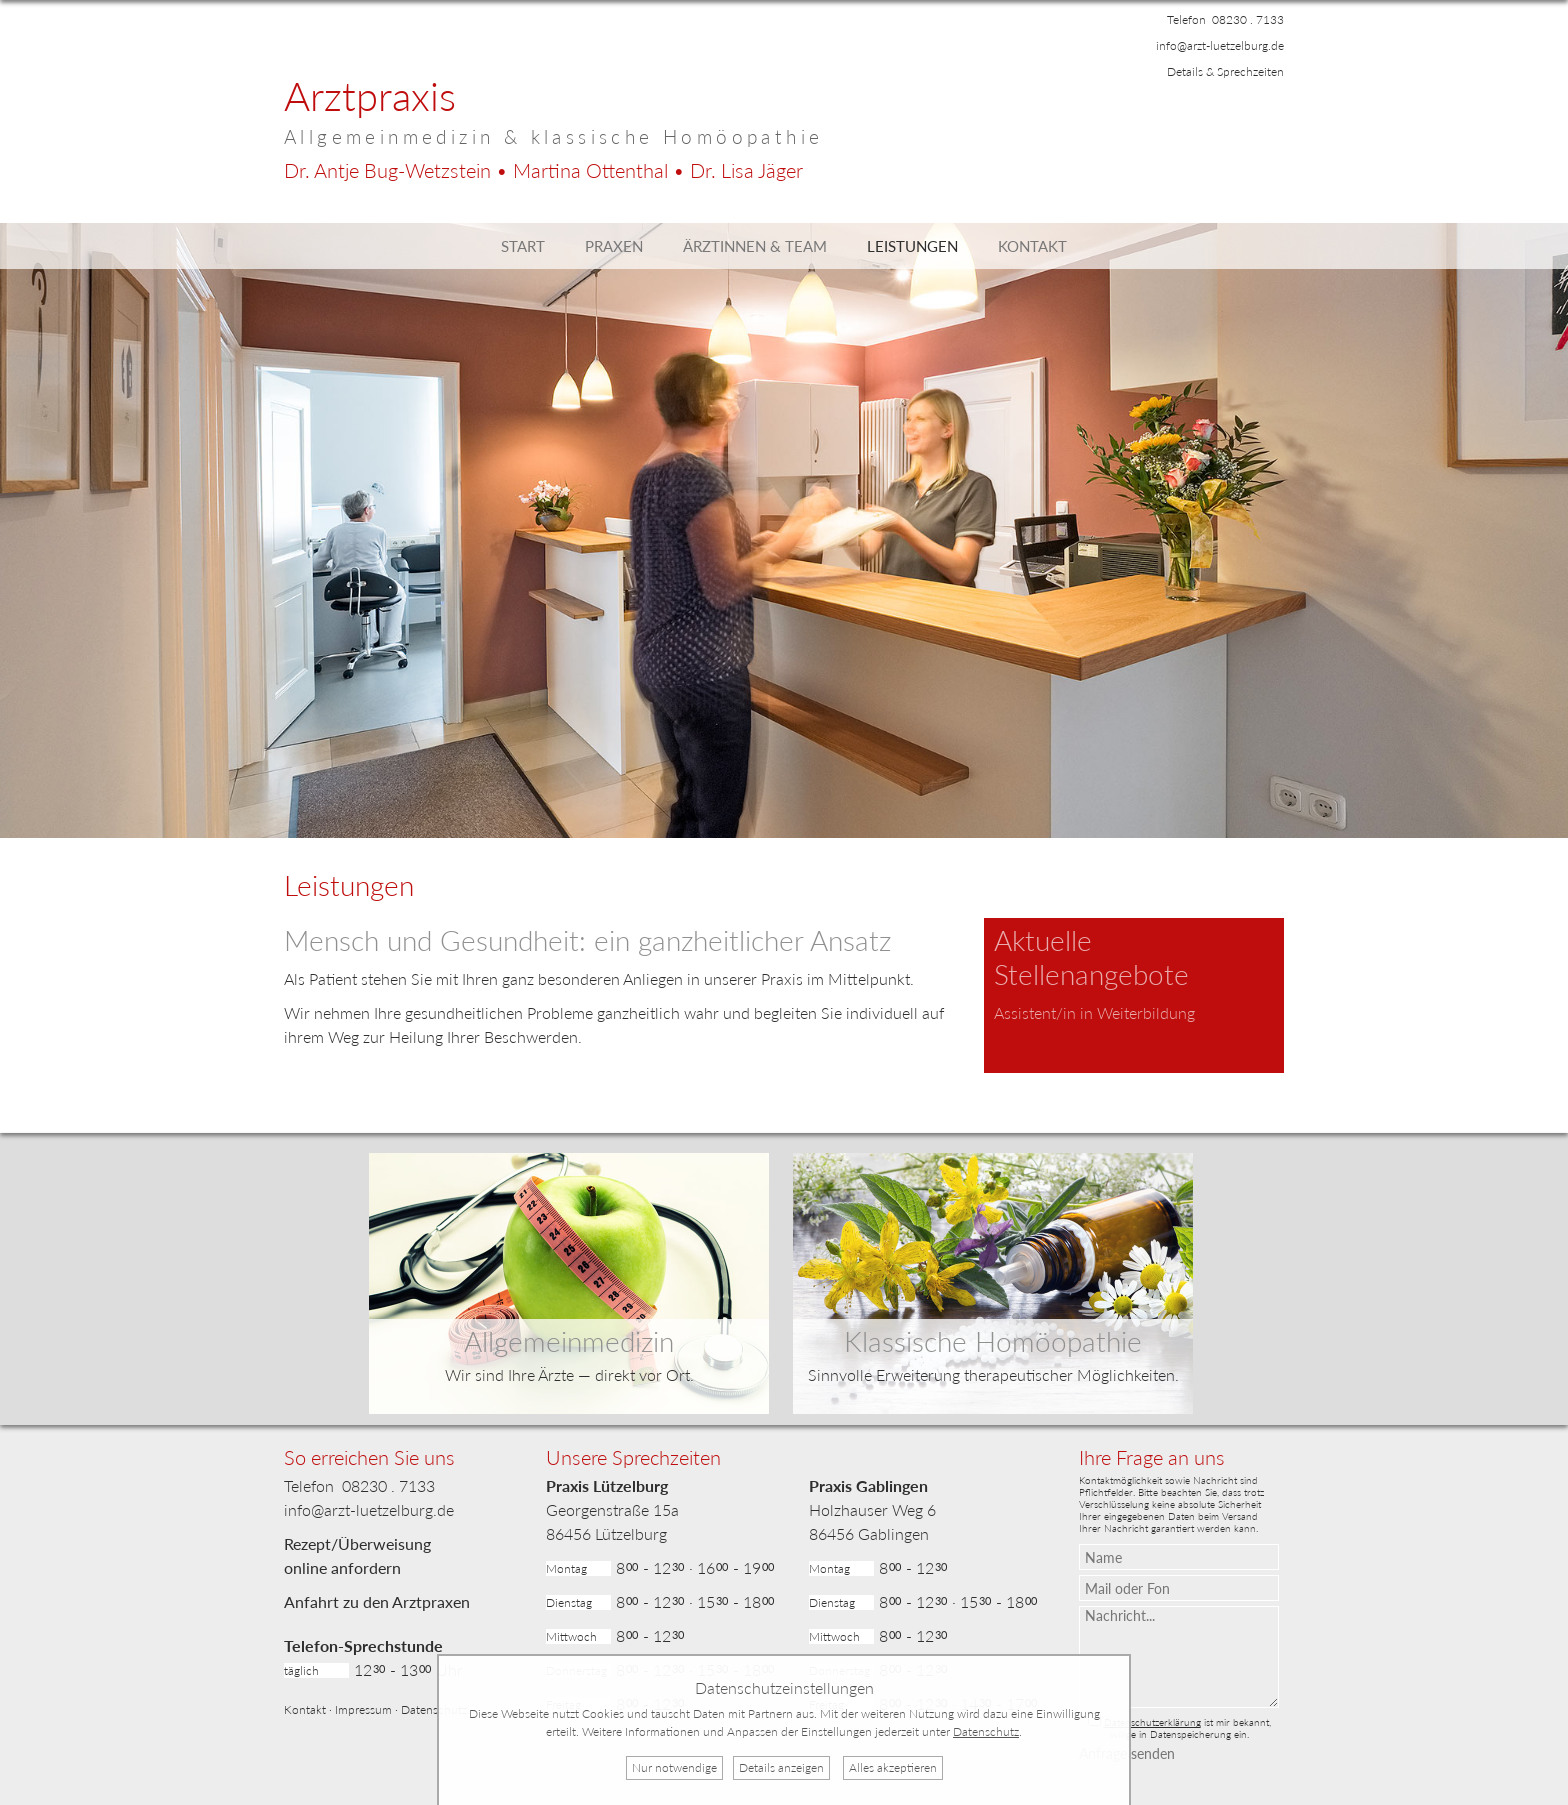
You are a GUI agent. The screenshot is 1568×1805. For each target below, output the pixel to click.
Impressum (363, 1709)
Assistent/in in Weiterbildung (1094, 1012)
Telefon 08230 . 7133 (1225, 19)
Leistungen (912, 246)
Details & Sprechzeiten (1225, 71)
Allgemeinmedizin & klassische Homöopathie (553, 136)
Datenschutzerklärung (1152, 1722)
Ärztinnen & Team (755, 246)
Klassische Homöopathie (993, 1341)
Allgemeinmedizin (569, 1341)
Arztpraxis (370, 96)
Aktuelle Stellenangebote (1091, 957)
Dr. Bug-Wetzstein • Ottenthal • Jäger (543, 170)
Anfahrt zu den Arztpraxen (377, 1601)
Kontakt (1032, 246)
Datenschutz (434, 1709)
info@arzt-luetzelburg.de (1220, 45)
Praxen (614, 246)
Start (523, 246)
